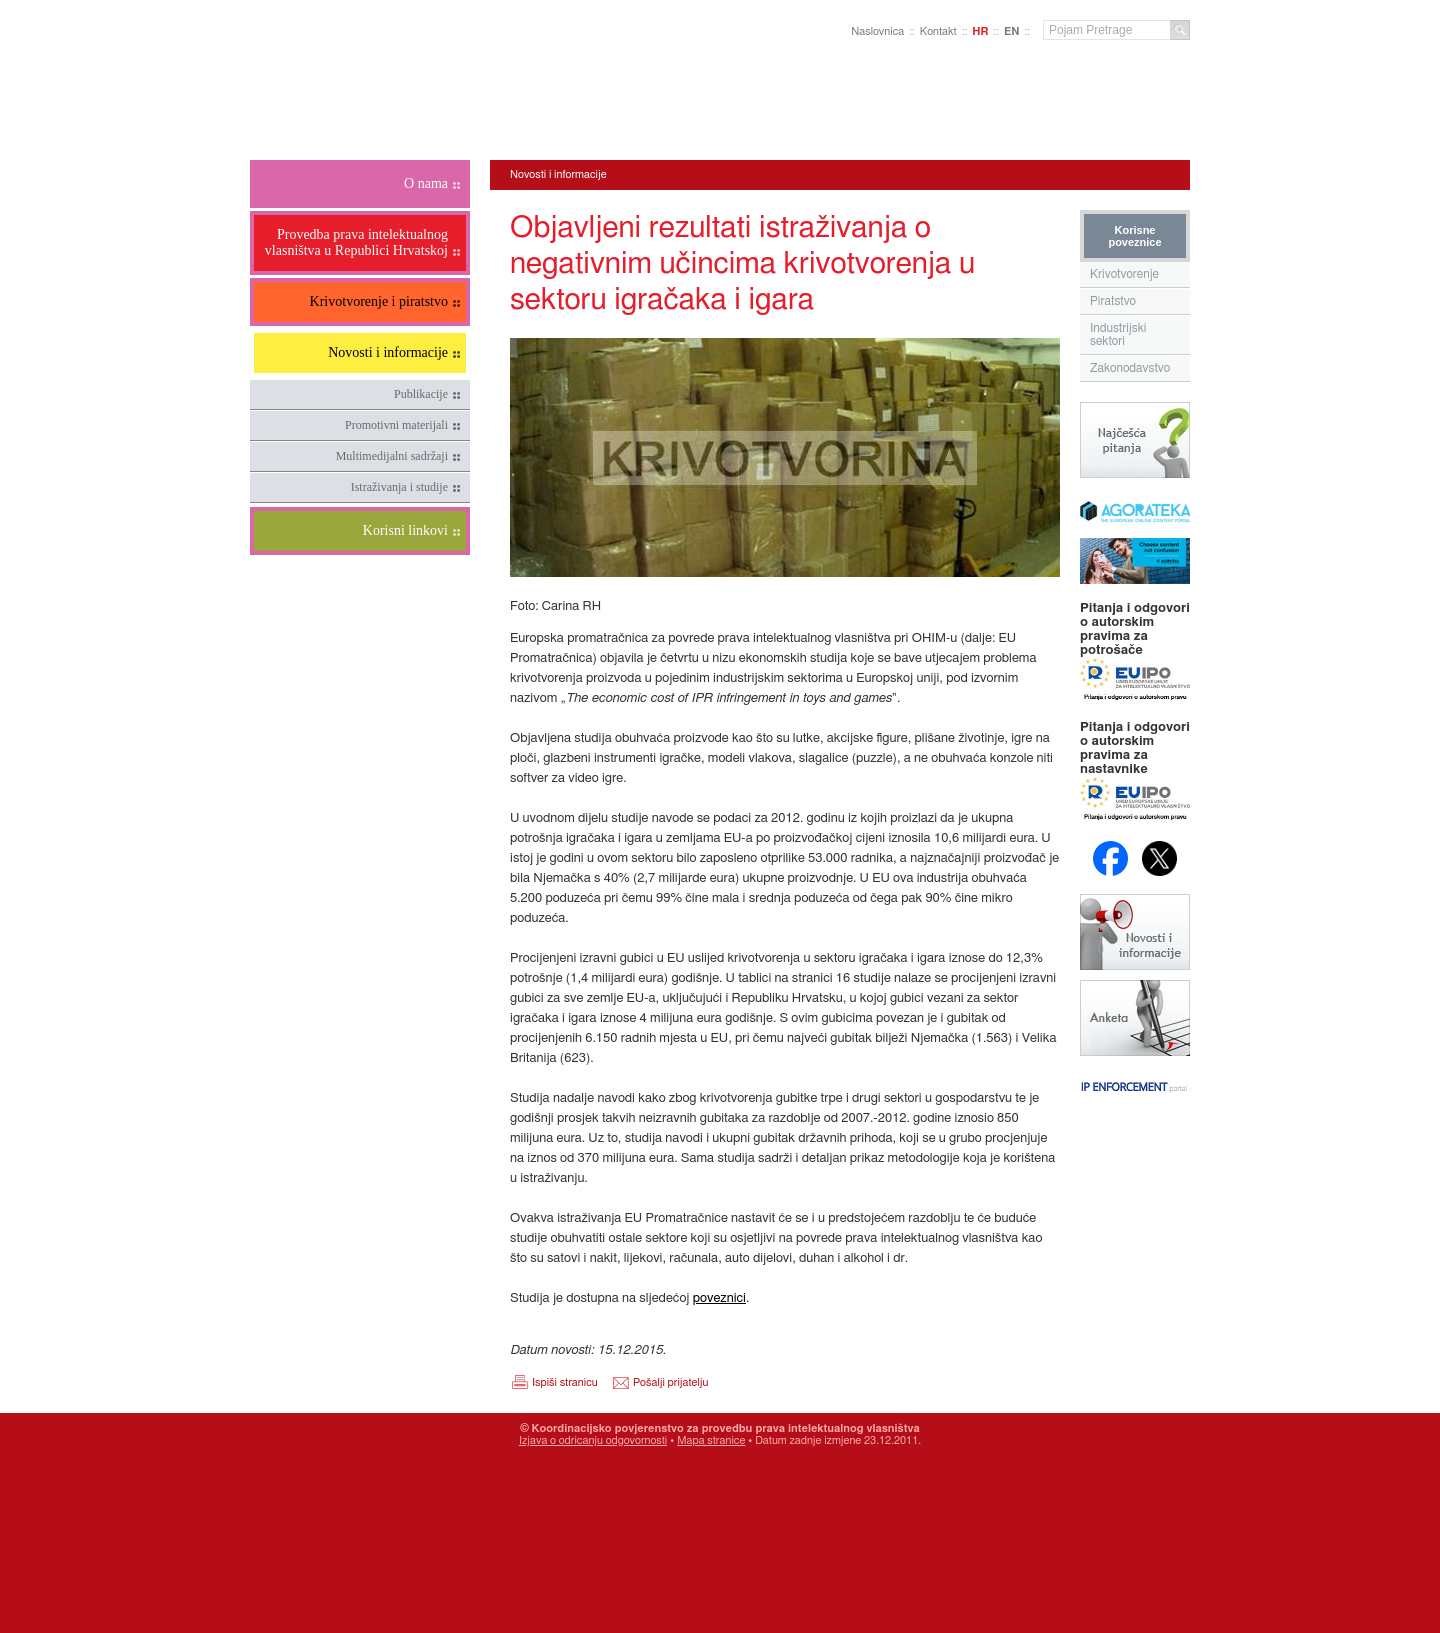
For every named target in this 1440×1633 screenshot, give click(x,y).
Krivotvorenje (1124, 274)
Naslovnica (877, 31)
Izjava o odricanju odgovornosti (593, 1440)
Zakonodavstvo (1130, 368)
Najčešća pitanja (1135, 440)
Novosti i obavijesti (1135, 932)
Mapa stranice (711, 1440)
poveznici (719, 1298)
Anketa (1135, 1018)
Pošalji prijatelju (670, 1382)
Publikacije (421, 394)
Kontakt (938, 31)
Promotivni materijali (396, 425)
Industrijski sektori (1118, 334)
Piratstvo (1113, 301)
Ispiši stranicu (565, 1382)
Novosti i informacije (558, 174)
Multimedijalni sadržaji (392, 456)
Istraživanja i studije (399, 487)
